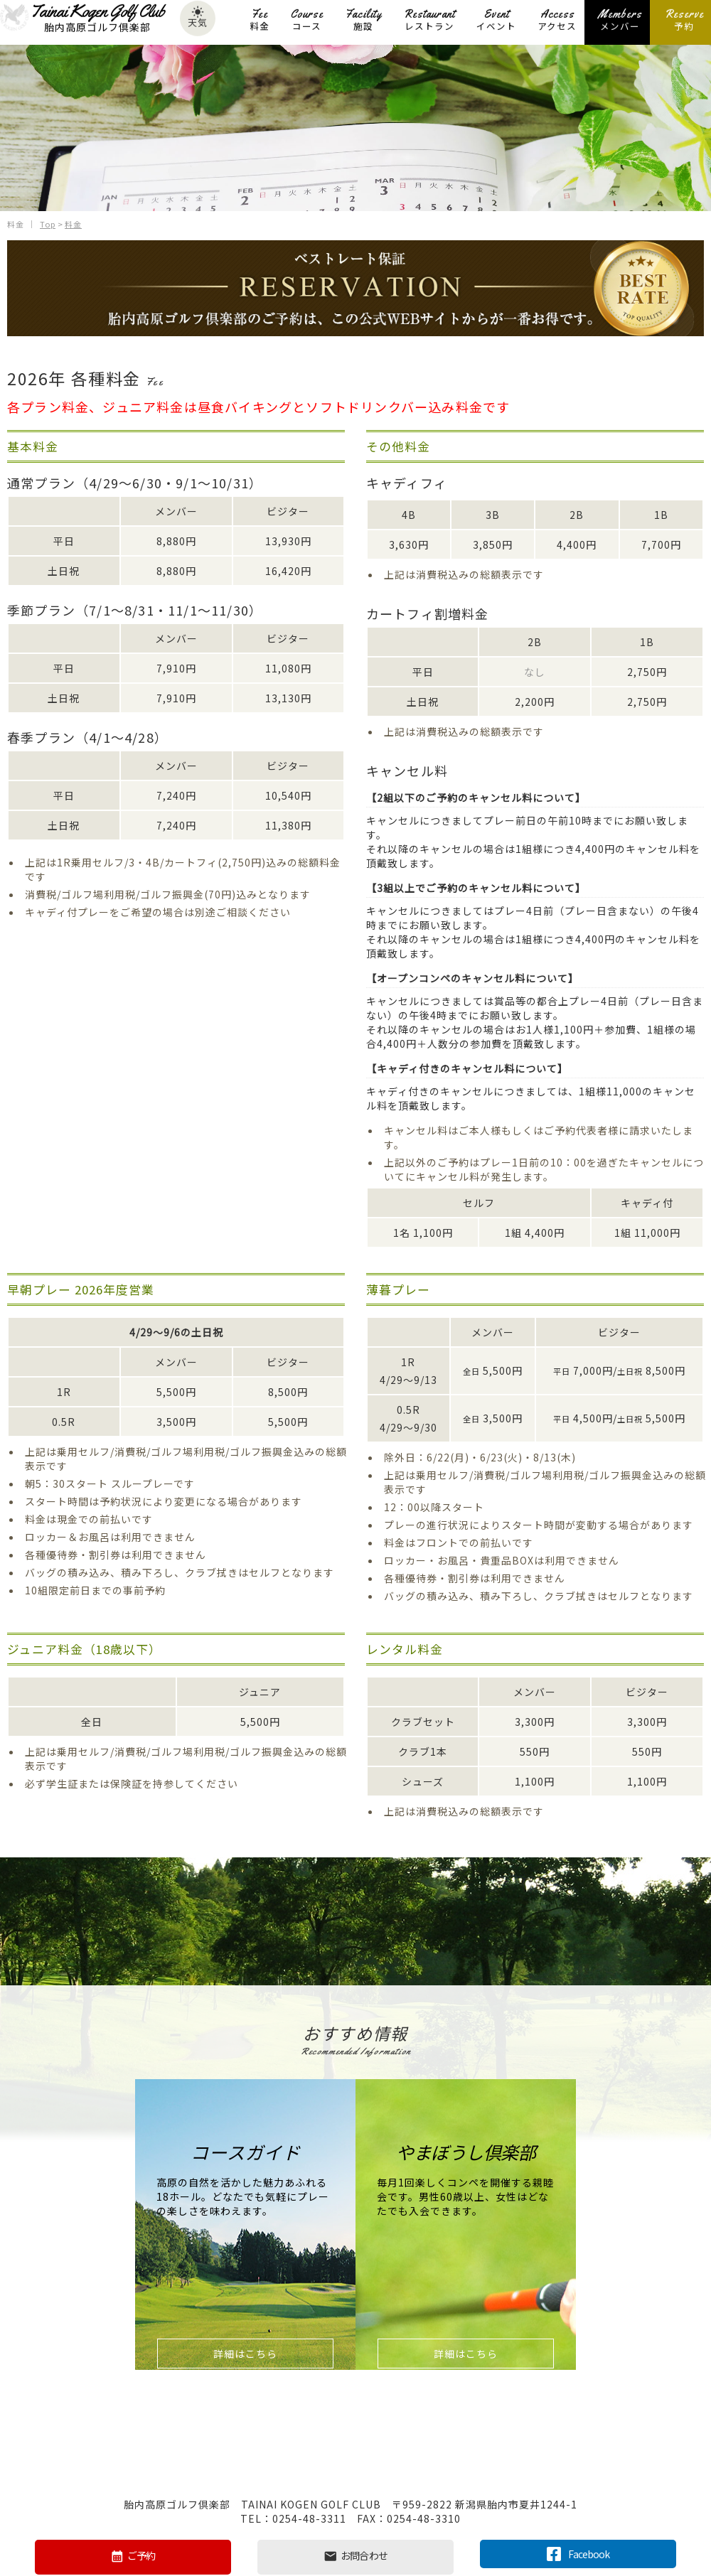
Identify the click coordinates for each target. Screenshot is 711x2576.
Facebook (578, 2553)
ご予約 (132, 2556)
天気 (198, 20)
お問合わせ (355, 2556)
